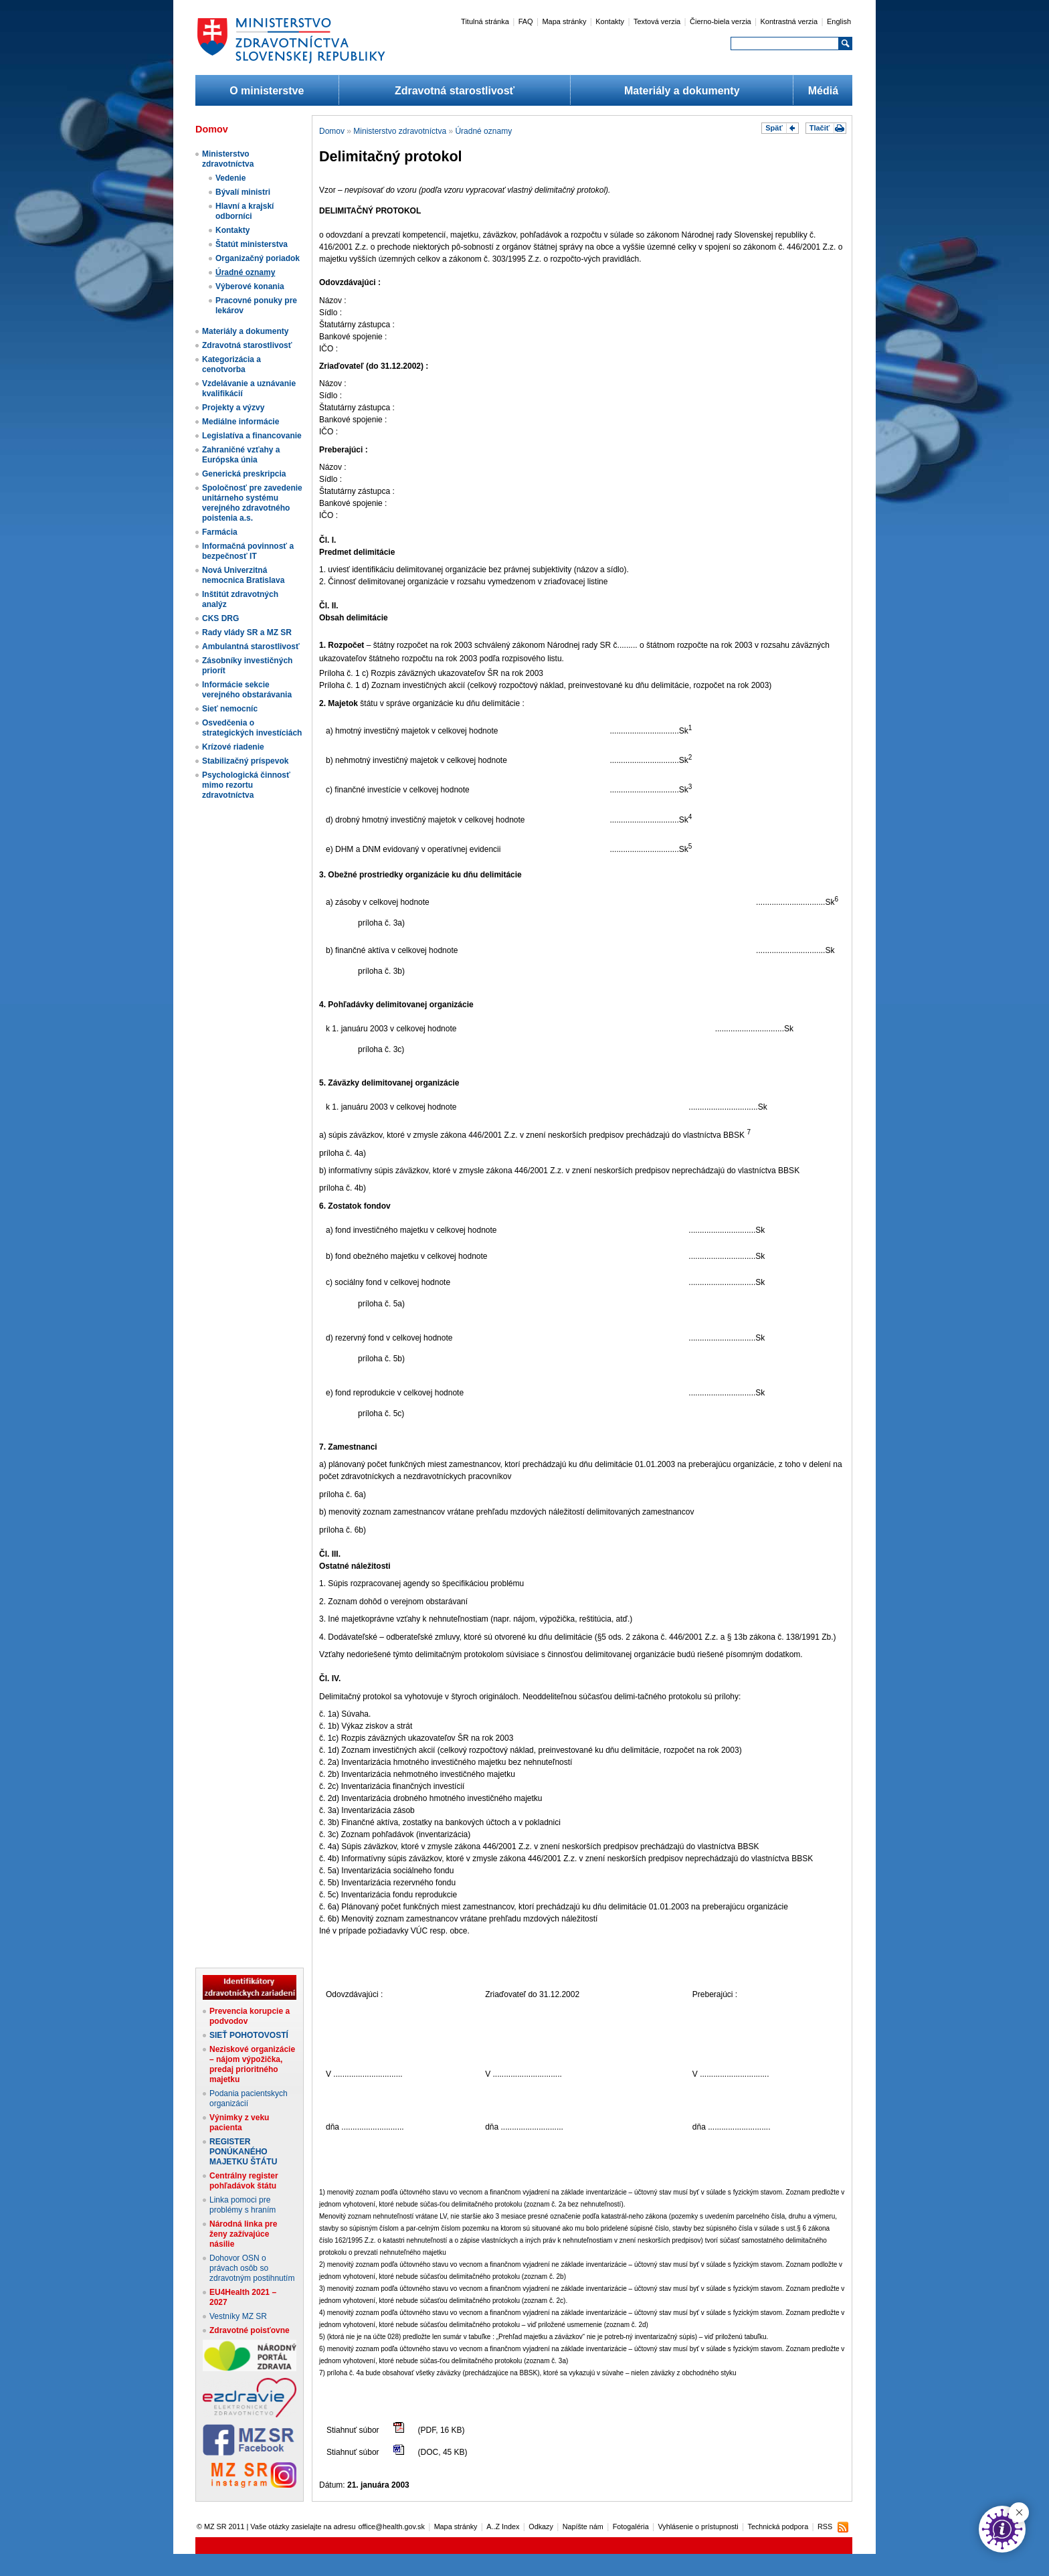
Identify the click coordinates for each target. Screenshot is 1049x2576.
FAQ (525, 21)
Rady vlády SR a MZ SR (247, 632)
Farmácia (219, 532)
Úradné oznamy (245, 272)
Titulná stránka (485, 21)
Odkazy (541, 2526)
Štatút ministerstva (251, 244)
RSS (825, 2526)
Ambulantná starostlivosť (251, 646)
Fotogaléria (631, 2526)
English (839, 21)
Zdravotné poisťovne (249, 2330)
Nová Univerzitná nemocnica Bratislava (243, 575)
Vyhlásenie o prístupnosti (698, 2526)
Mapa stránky (564, 21)
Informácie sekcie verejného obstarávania (247, 689)
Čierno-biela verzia (720, 21)
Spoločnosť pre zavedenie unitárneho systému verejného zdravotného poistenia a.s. (252, 503)
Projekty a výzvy (233, 407)
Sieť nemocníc (230, 708)
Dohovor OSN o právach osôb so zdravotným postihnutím (251, 2268)
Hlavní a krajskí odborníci (244, 211)
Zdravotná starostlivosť (454, 90)
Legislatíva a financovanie (252, 435)
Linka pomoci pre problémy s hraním (242, 2205)
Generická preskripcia (244, 474)
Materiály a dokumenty (682, 90)
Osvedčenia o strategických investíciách (252, 728)
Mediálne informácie (240, 421)
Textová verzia (657, 21)
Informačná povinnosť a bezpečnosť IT (248, 551)
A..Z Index (502, 2526)
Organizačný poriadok (257, 258)
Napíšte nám (583, 2526)
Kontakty (609, 21)
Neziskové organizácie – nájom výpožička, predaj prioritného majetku (252, 2064)
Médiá (823, 90)
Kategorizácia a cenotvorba (231, 364)
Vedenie (230, 178)
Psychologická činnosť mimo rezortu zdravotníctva (246, 785)
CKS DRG (220, 618)
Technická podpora (778, 2526)
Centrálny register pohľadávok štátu (243, 2181)
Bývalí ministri (242, 192)
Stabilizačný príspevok (245, 761)
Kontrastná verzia (789, 21)
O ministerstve (266, 90)
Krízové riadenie (233, 747)
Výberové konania (249, 286)
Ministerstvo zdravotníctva (228, 159)
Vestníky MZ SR (238, 2316)
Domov (332, 131)
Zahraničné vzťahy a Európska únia (241, 454)
